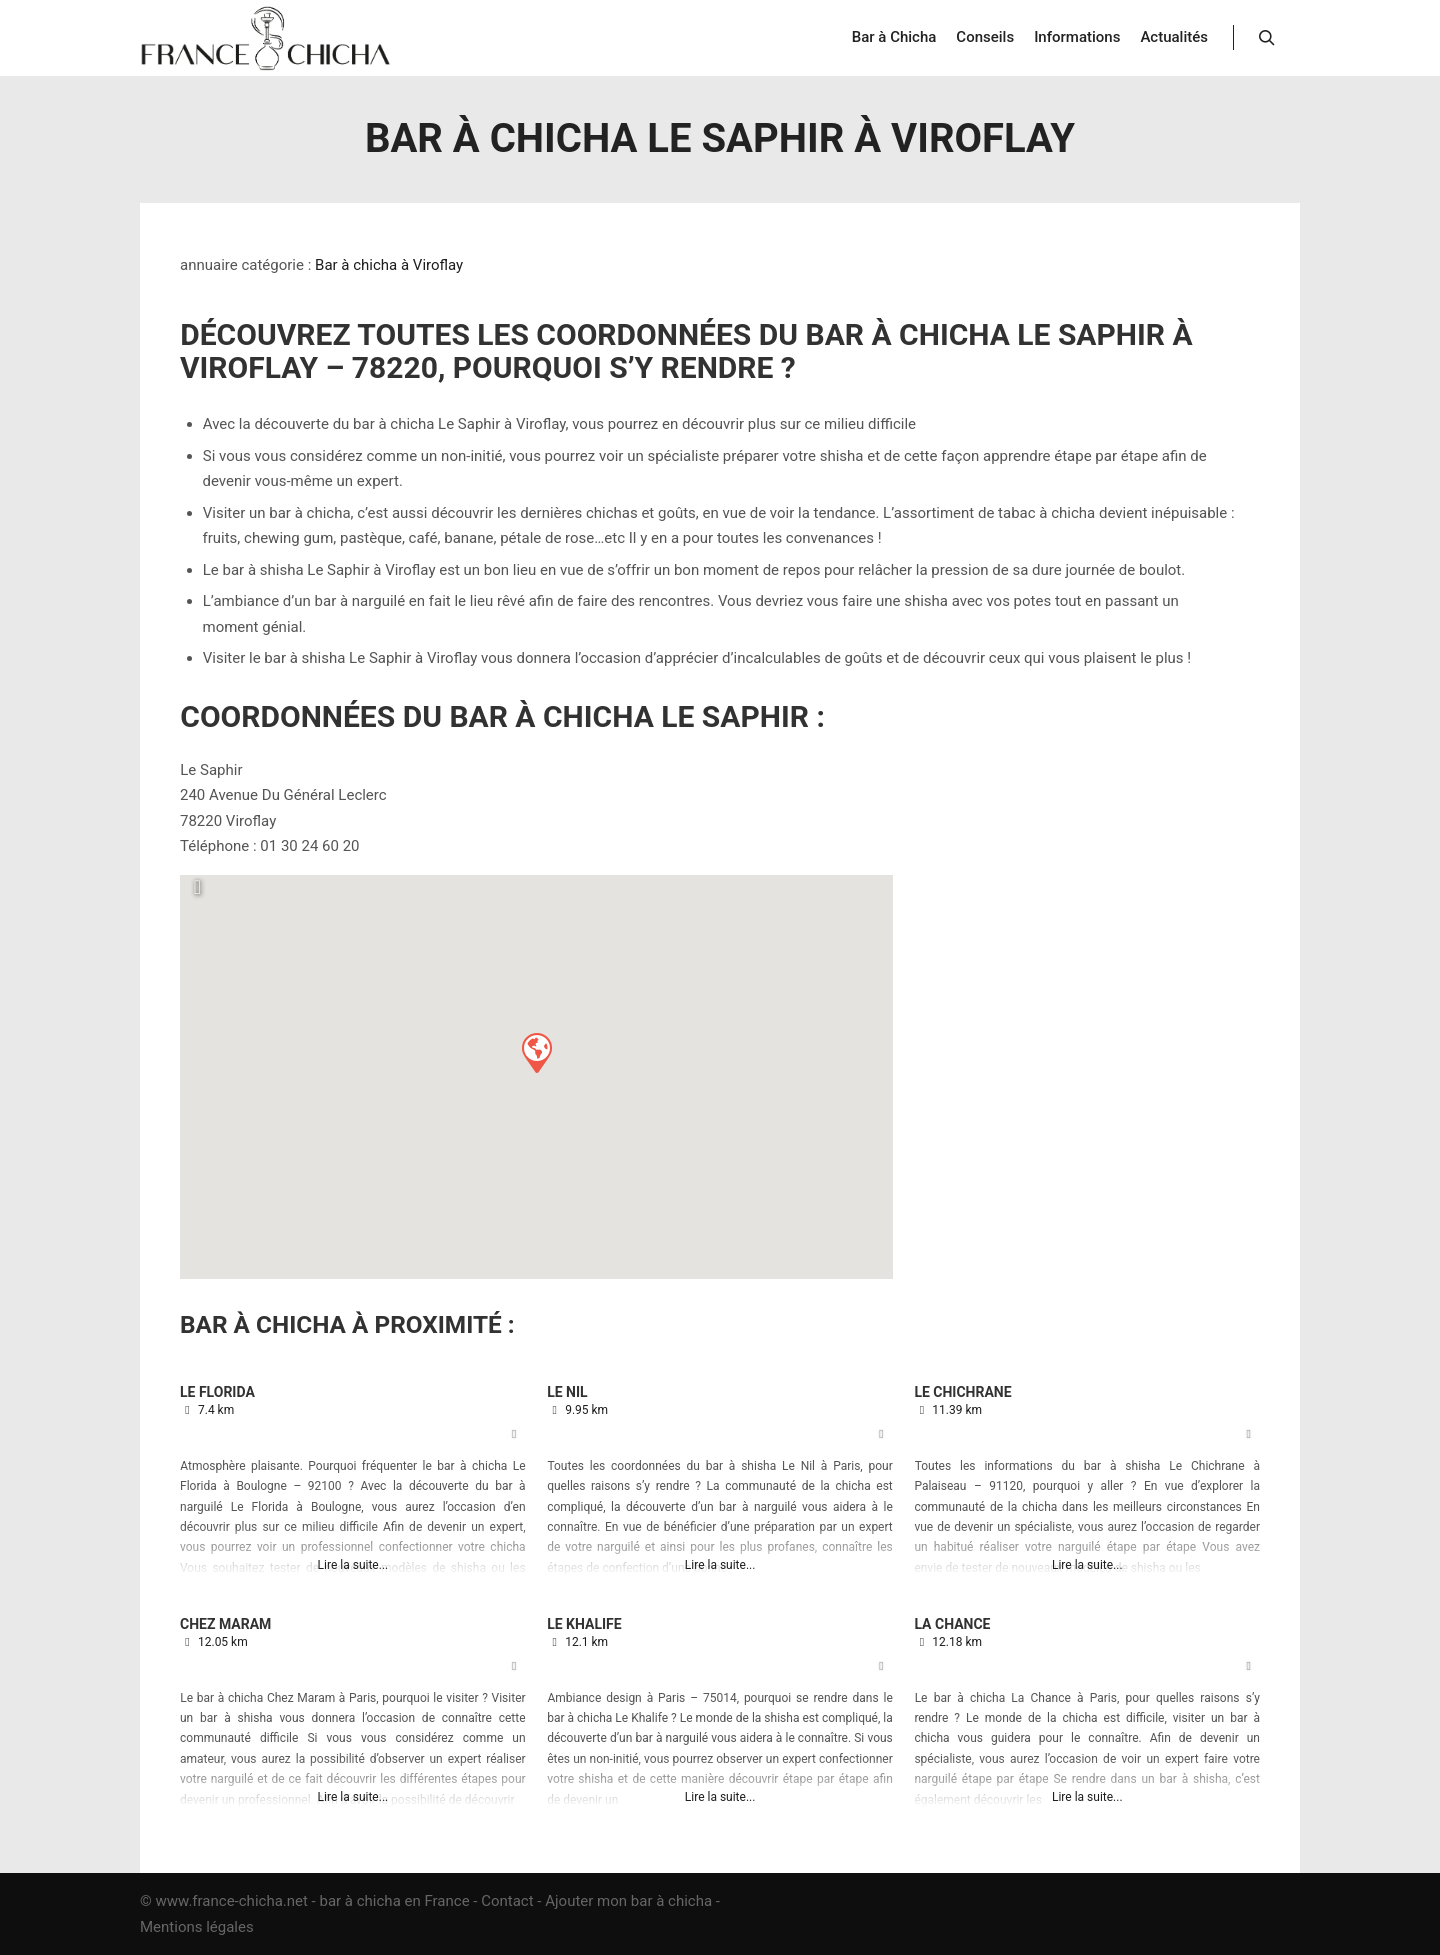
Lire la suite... (353, 1565)
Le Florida (217, 1392)
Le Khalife (584, 1624)
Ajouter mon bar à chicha (628, 1901)
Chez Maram (225, 1624)
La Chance (952, 1624)
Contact (507, 1901)
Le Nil (567, 1392)
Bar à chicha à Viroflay (389, 265)
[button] (536, 1052)
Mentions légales (197, 1927)
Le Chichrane (962, 1392)
